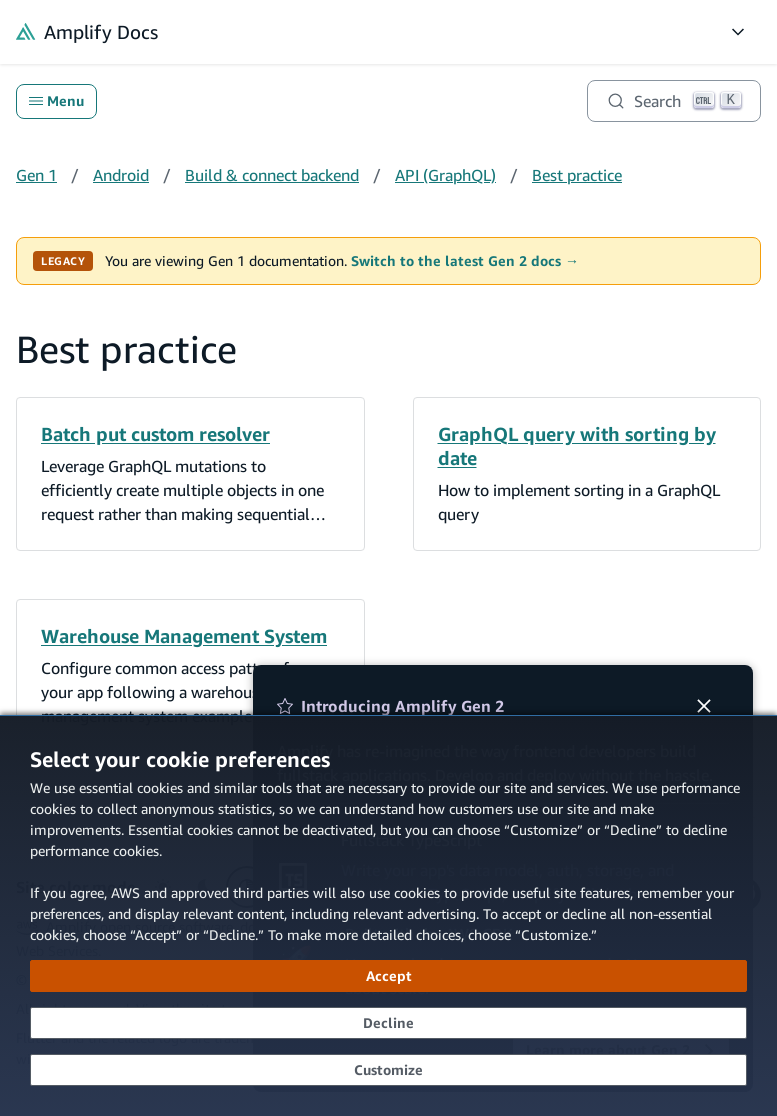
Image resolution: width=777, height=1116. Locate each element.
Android (121, 175)
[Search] (674, 101)
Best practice (577, 175)
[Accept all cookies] (388, 976)
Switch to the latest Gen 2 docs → (465, 261)
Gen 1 (36, 175)
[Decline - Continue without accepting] (388, 1023)
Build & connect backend (272, 175)
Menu (56, 101)
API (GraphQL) (445, 175)
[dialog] (388, 915)
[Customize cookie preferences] (388, 1070)
